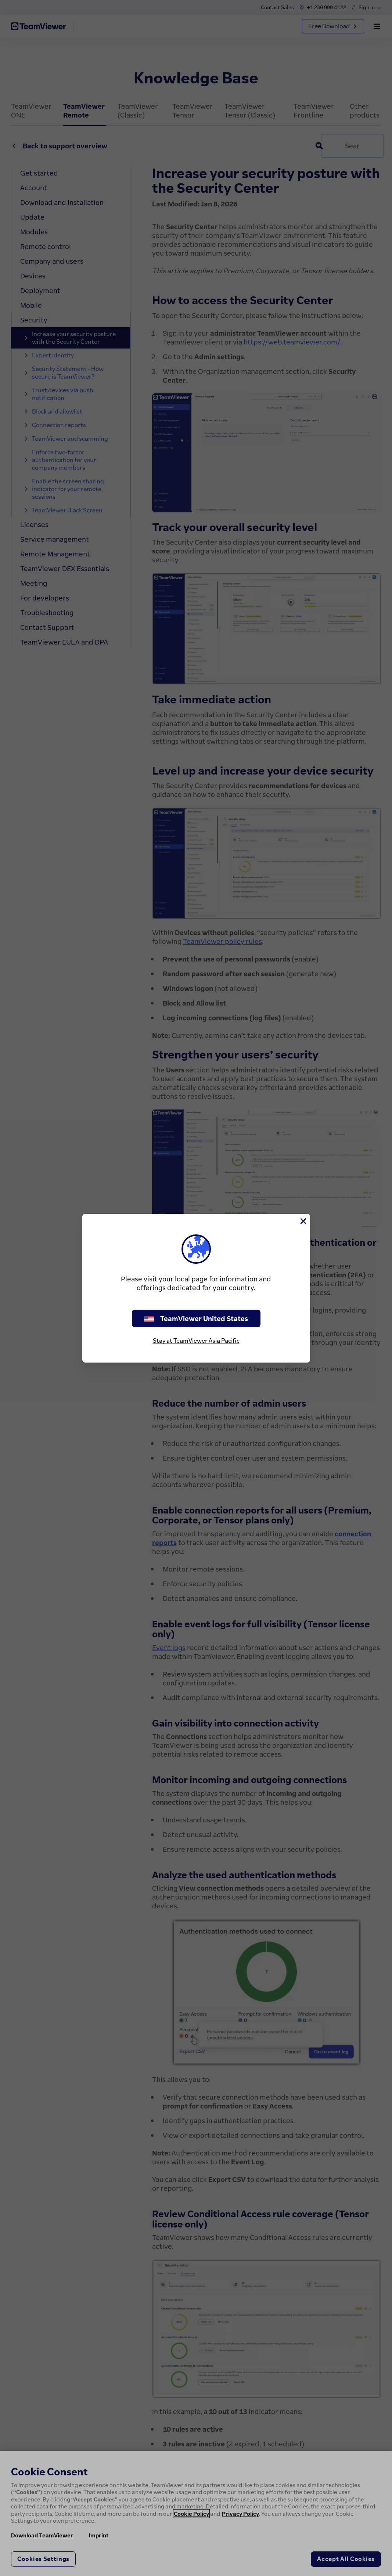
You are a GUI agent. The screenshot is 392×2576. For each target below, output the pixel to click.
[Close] (302, 1221)
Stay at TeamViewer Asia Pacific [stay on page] (196, 1340)
